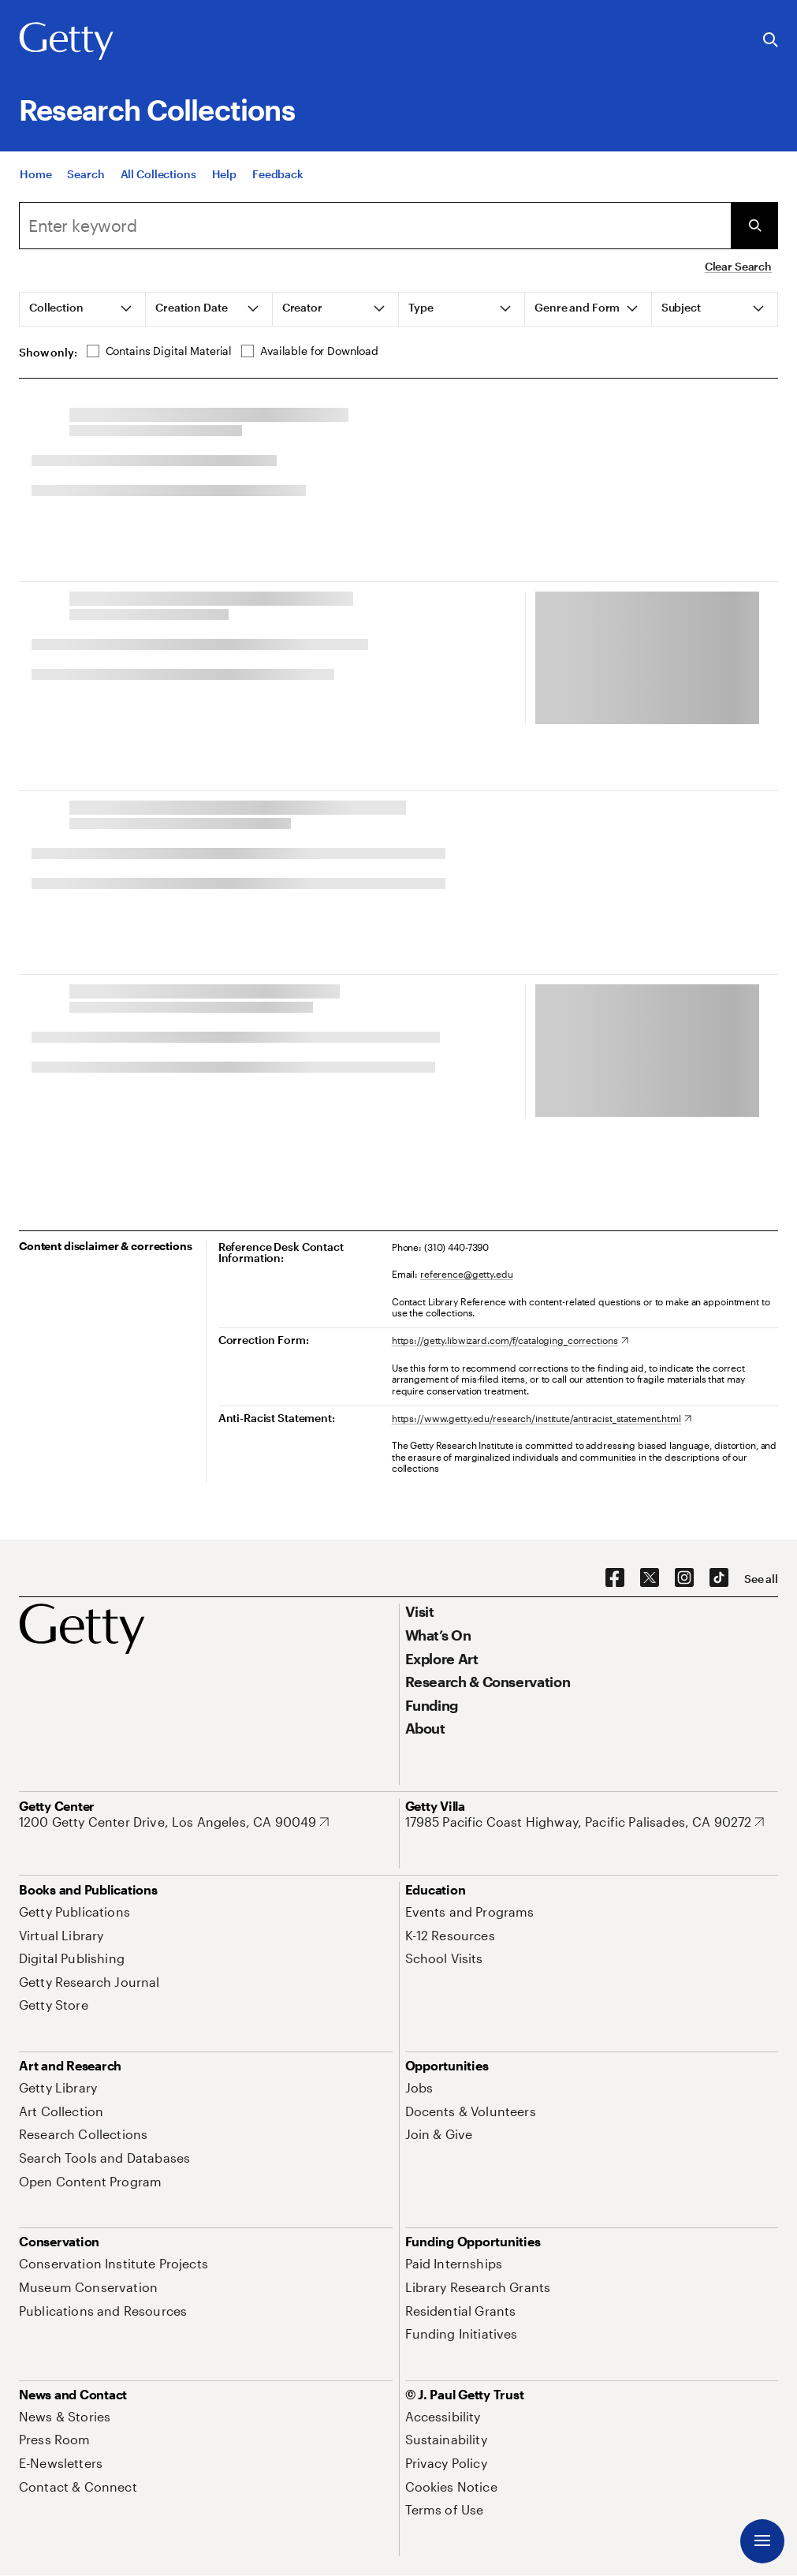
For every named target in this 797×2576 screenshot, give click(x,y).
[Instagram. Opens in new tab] (684, 1578)
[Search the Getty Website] (770, 40)
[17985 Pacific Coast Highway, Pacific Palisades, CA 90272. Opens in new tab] (585, 1822)
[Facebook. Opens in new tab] (614, 1578)
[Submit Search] (754, 225)
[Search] (375, 225)
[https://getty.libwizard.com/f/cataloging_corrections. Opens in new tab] (510, 1340)
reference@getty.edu (466, 1273)
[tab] (83, 309)
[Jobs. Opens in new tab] (419, 2087)
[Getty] (66, 42)
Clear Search (738, 266)
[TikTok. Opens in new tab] (718, 1578)
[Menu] (762, 2541)
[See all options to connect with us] (761, 1579)
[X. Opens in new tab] (649, 1578)
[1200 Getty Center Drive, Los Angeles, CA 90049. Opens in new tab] (174, 1822)
